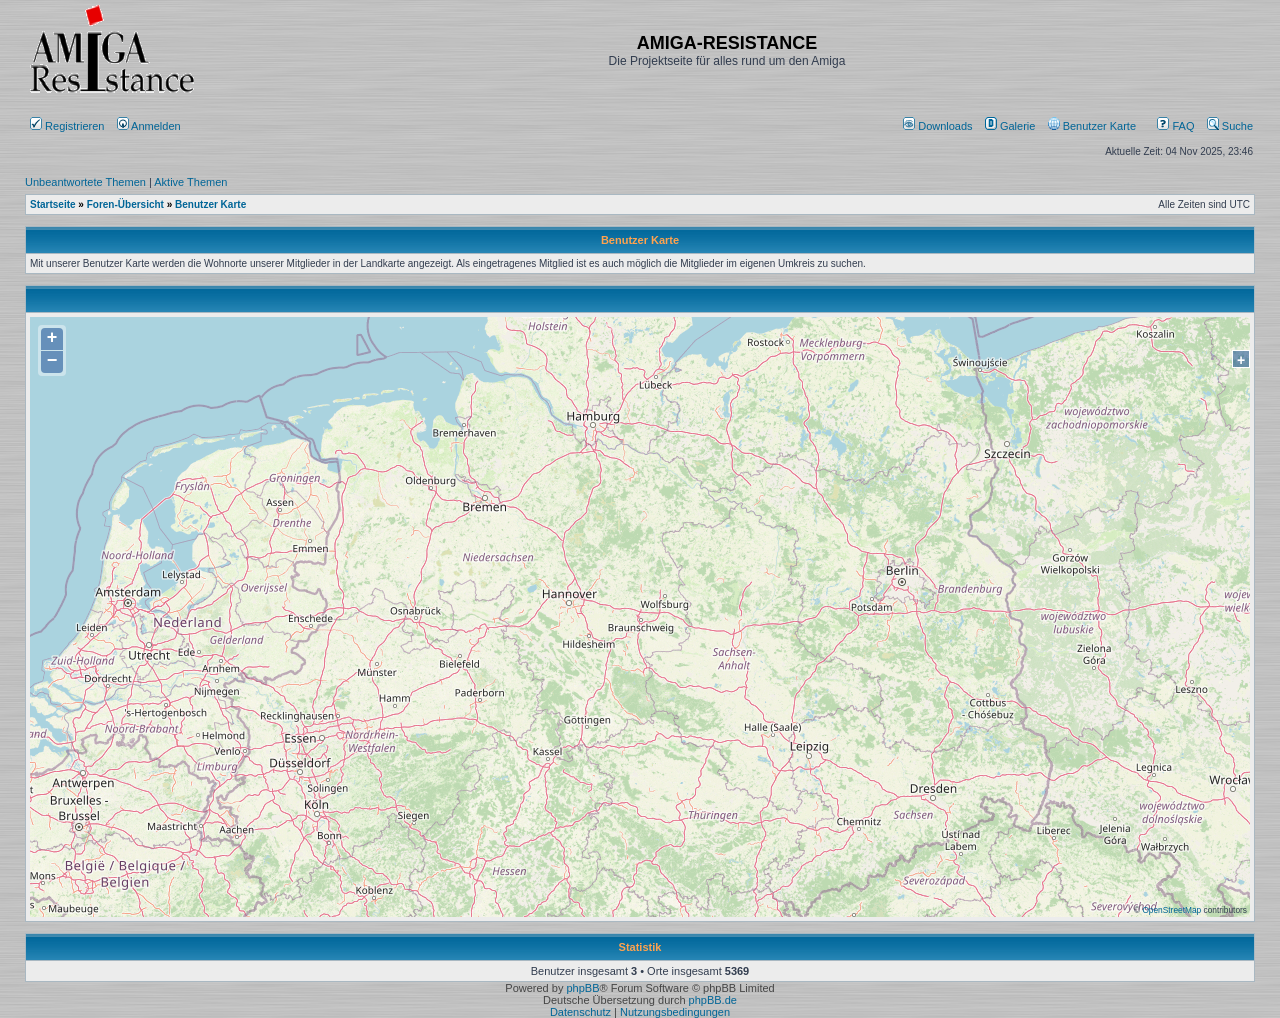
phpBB (582, 988)
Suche (1230, 126)
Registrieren (67, 126)
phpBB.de (713, 1000)
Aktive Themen (190, 182)
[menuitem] (939, 126)
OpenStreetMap (1171, 910)
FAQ (1175, 126)
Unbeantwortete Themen (85, 182)
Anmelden (150, 126)
